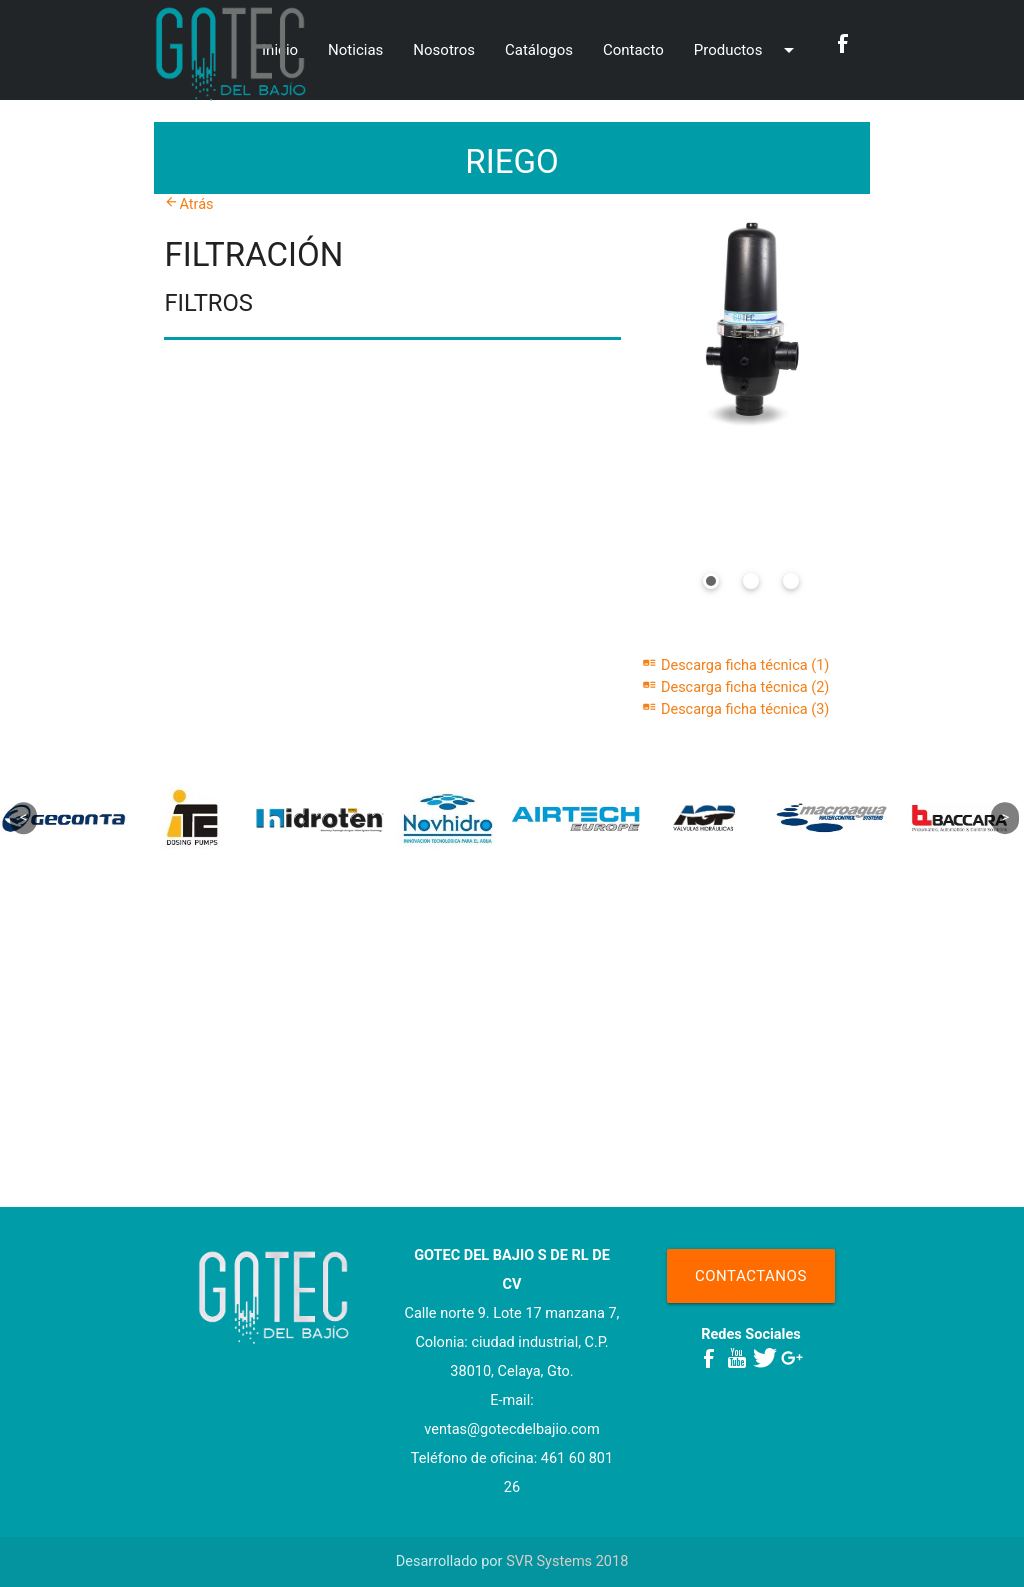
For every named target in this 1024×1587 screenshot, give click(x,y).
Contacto (633, 50)
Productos (748, 32)
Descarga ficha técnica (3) (735, 709)
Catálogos (539, 50)
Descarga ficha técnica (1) (735, 665)
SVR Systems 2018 (567, 1561)
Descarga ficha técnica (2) (735, 687)
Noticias (355, 50)
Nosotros (444, 50)
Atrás (188, 204)
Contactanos (751, 1276)
